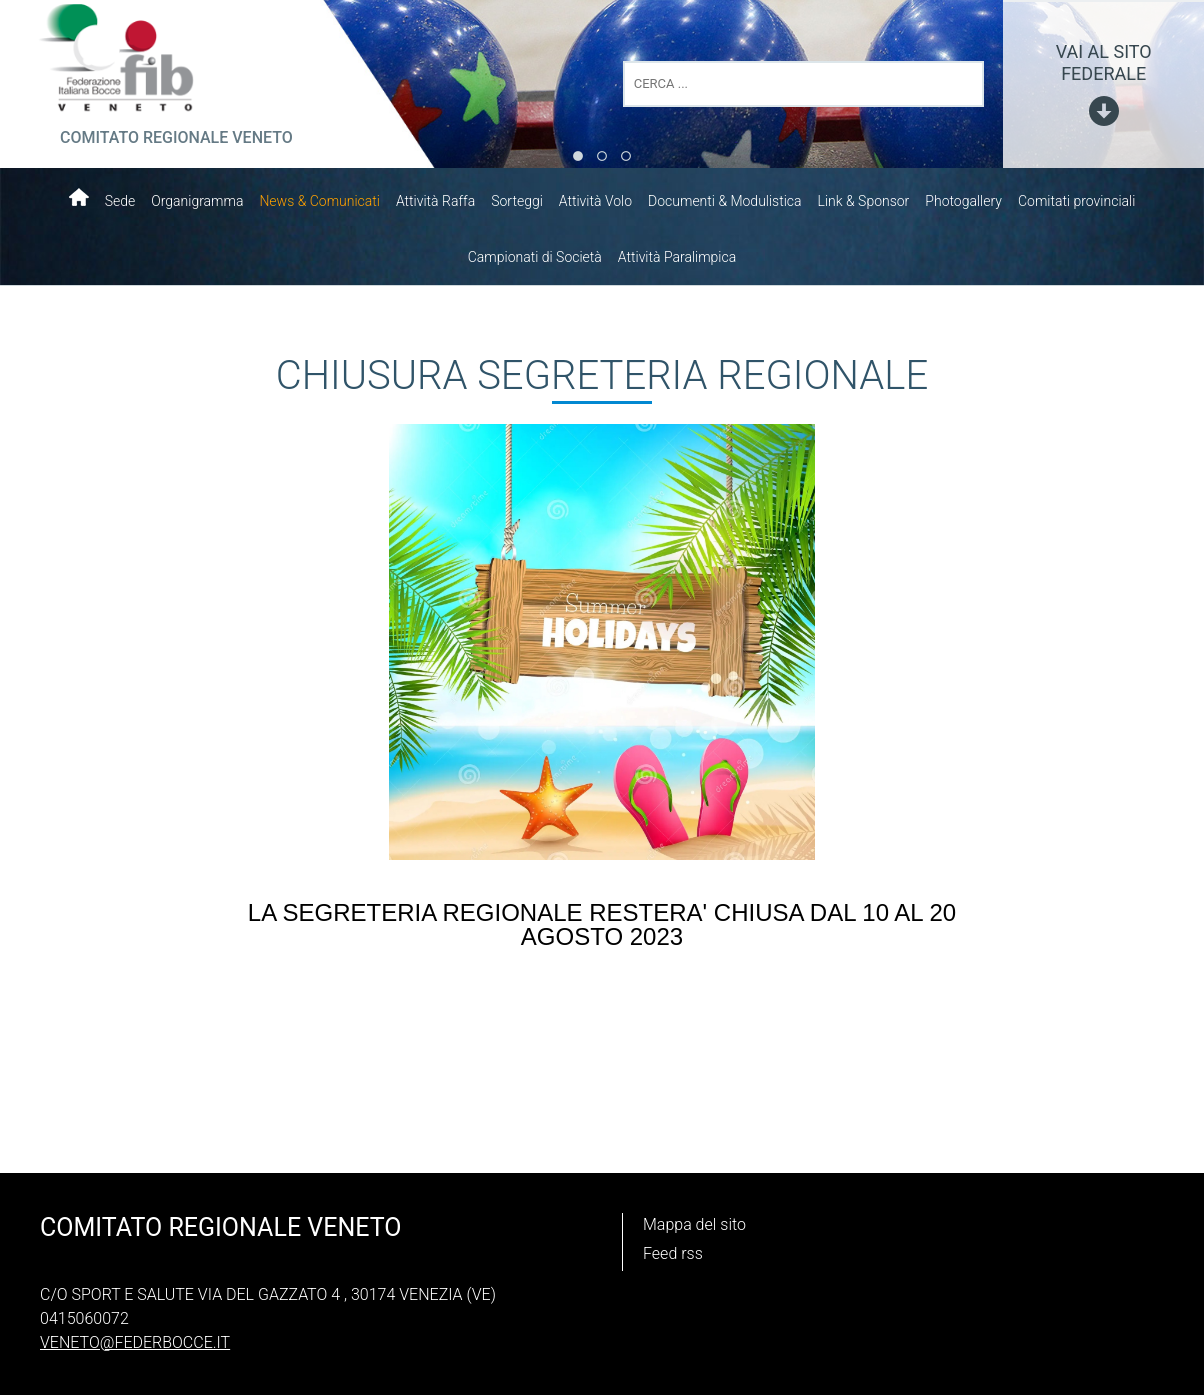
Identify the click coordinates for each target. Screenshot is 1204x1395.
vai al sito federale (1104, 62)
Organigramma (197, 201)
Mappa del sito (694, 1224)
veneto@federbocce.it (135, 1342)
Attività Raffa (435, 201)
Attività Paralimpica (677, 257)
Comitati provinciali (1076, 201)
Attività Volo (595, 201)
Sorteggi (517, 201)
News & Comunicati (319, 201)
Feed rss (673, 1253)
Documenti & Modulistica (725, 201)
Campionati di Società (535, 257)
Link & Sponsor (864, 201)
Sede (120, 201)
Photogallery (963, 201)
